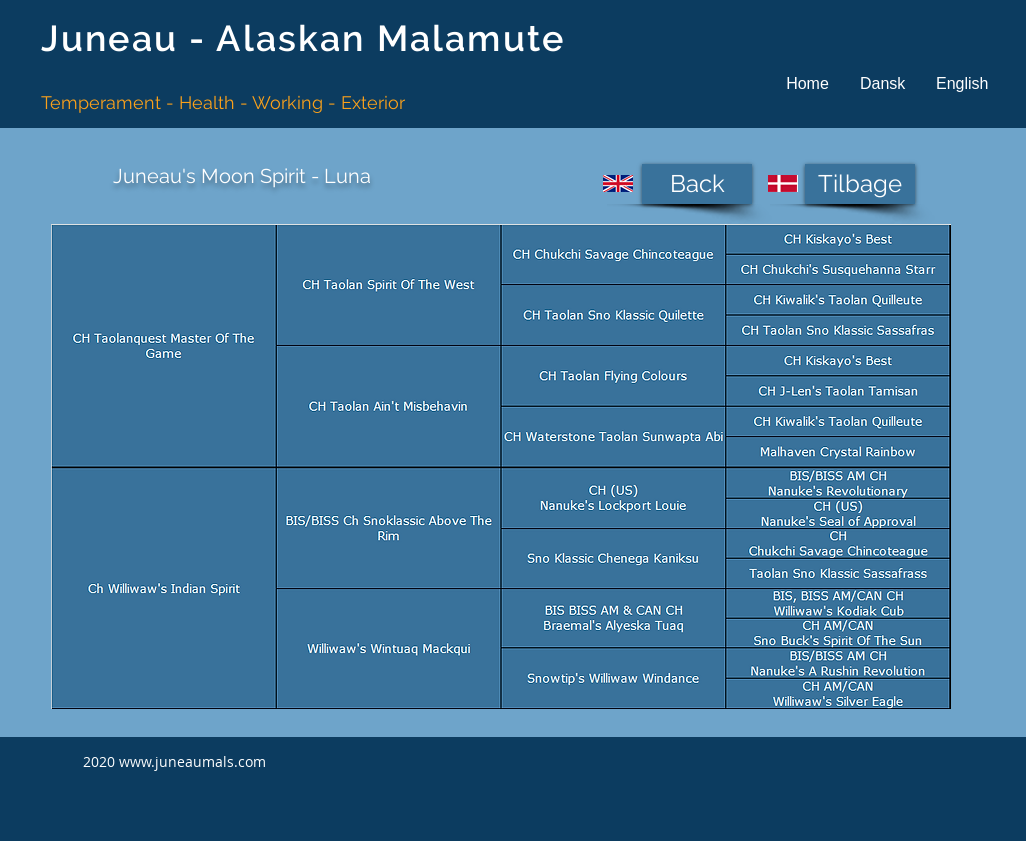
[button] (882, 83)
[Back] (697, 184)
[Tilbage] (860, 184)
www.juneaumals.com (192, 761)
